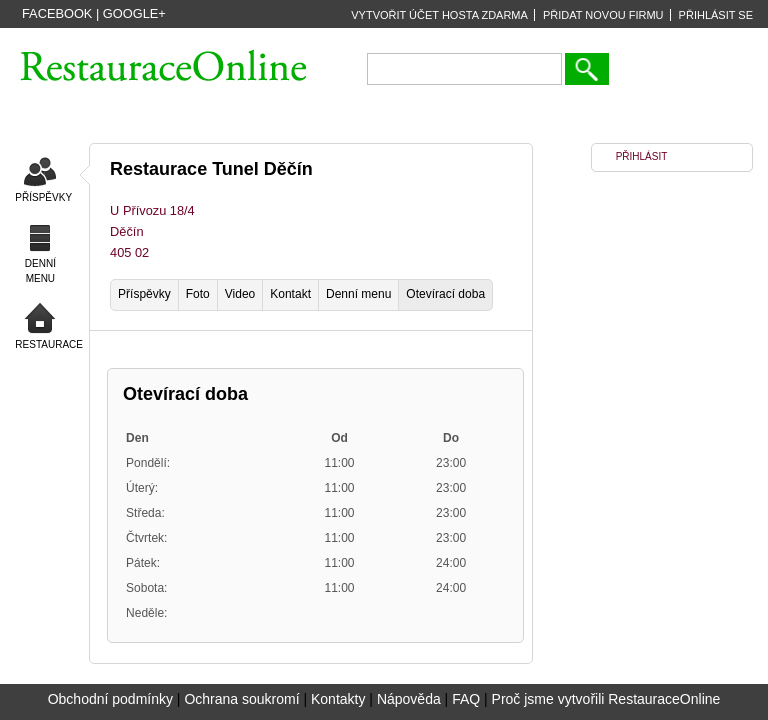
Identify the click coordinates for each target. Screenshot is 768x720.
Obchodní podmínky (110, 699)
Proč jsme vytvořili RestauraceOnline (606, 699)
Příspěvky (144, 294)
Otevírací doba (445, 294)
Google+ (134, 13)
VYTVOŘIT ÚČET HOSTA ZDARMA (439, 15)
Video (240, 294)
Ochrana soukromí (241, 699)
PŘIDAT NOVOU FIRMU (603, 15)
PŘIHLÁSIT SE (716, 15)
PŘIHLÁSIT (642, 156)
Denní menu (358, 294)
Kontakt (290, 294)
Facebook (57, 13)
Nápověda (409, 699)
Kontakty (338, 699)
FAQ (466, 699)
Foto (198, 294)
